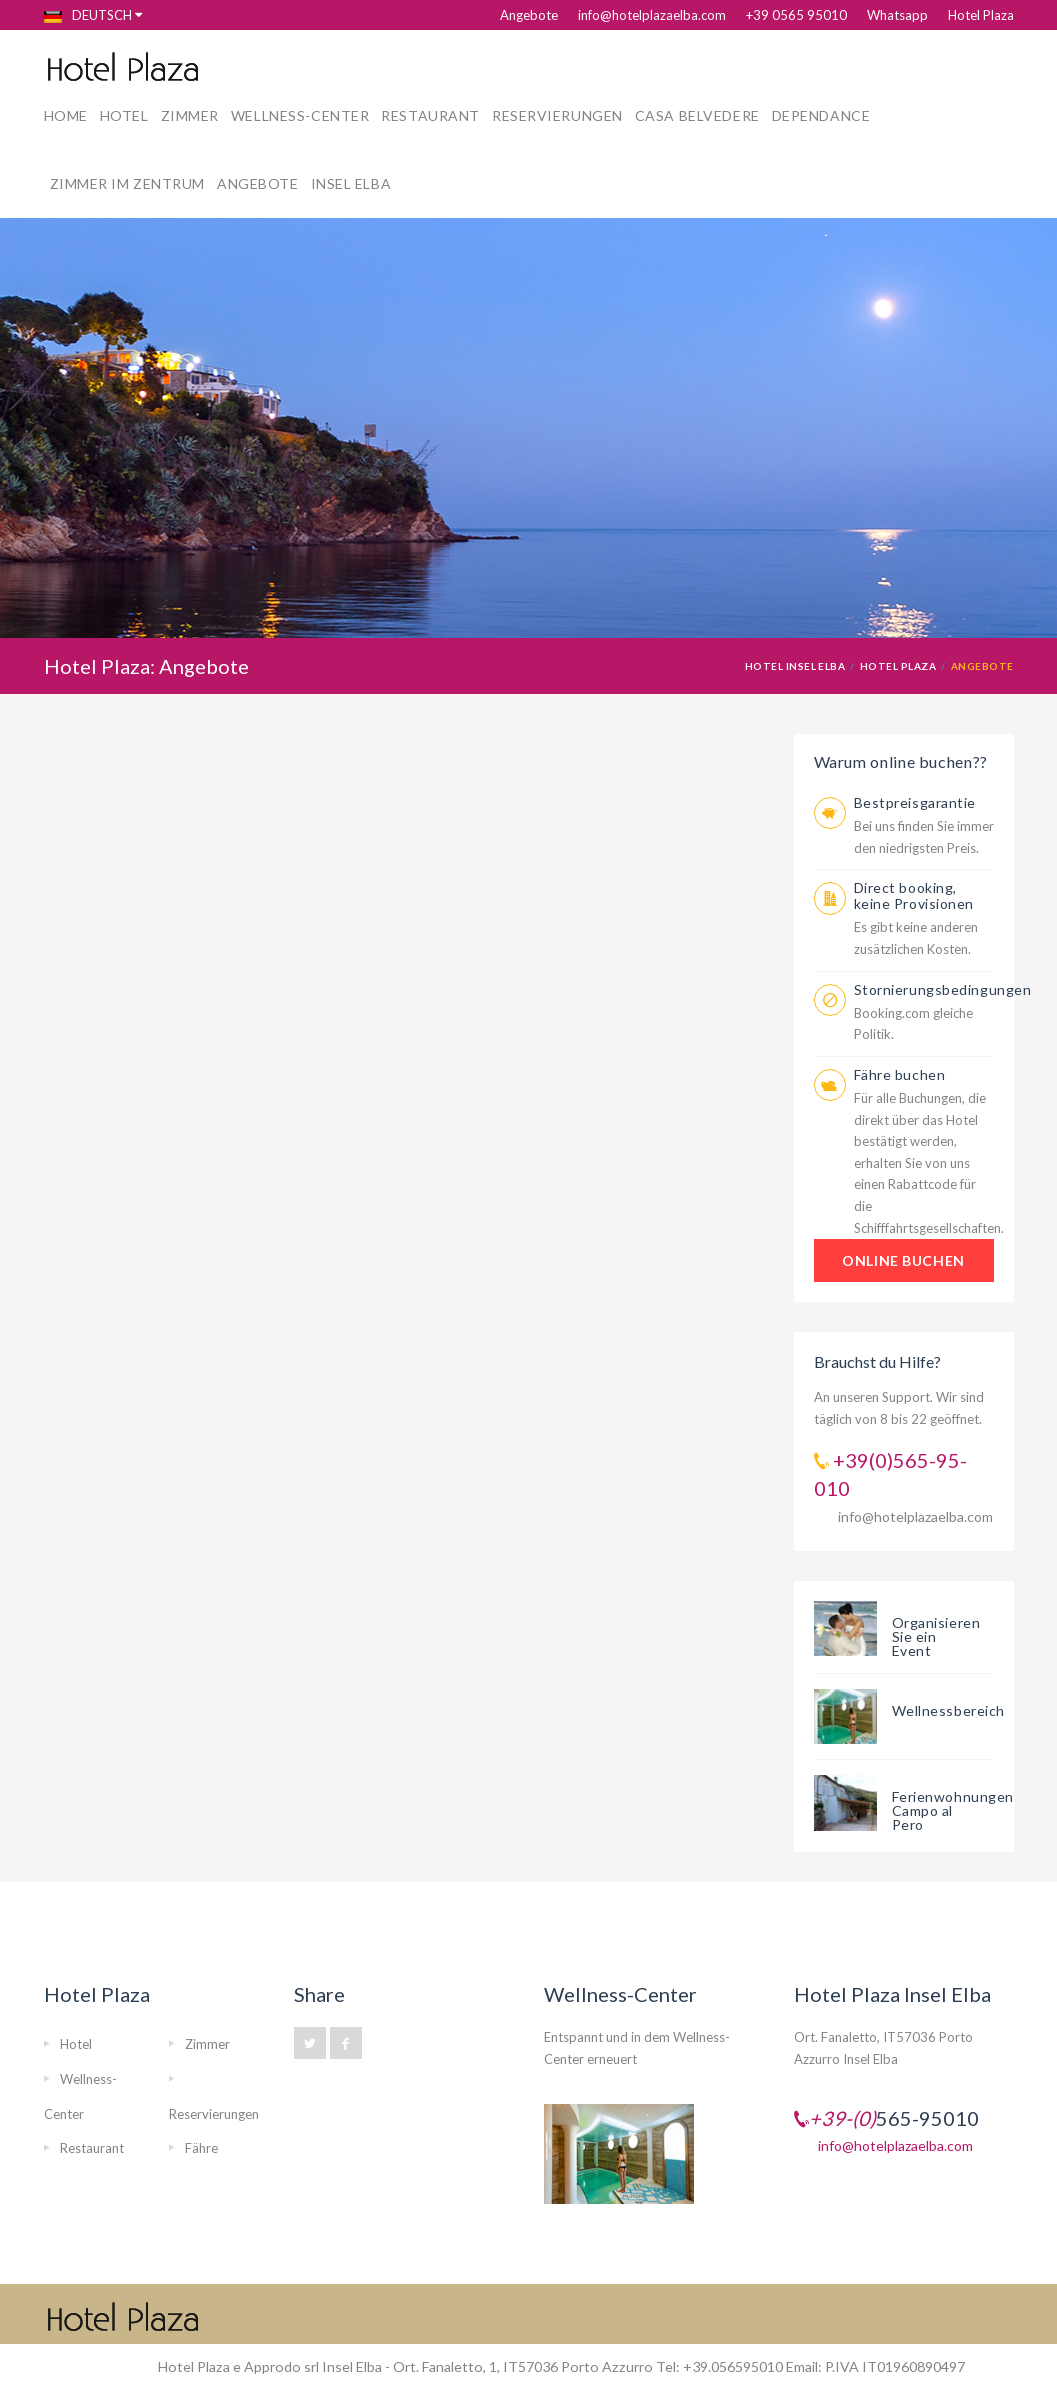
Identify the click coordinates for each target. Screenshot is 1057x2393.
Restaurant (430, 115)
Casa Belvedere (697, 115)
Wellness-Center (300, 115)
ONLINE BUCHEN (903, 1260)
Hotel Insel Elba (795, 666)
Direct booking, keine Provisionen (914, 895)
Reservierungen (557, 115)
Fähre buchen (900, 1074)
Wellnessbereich (948, 1710)
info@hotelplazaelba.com (652, 15)
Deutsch (88, 15)
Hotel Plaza (981, 15)
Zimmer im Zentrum (128, 183)
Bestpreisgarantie (915, 802)
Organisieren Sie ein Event (936, 1636)
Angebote (529, 15)
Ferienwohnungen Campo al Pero (953, 1810)
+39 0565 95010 (796, 15)
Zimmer (190, 115)
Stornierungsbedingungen (943, 989)
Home (66, 115)
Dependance (821, 115)
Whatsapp (897, 15)
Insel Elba (351, 183)
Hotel (124, 115)
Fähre (201, 2148)
